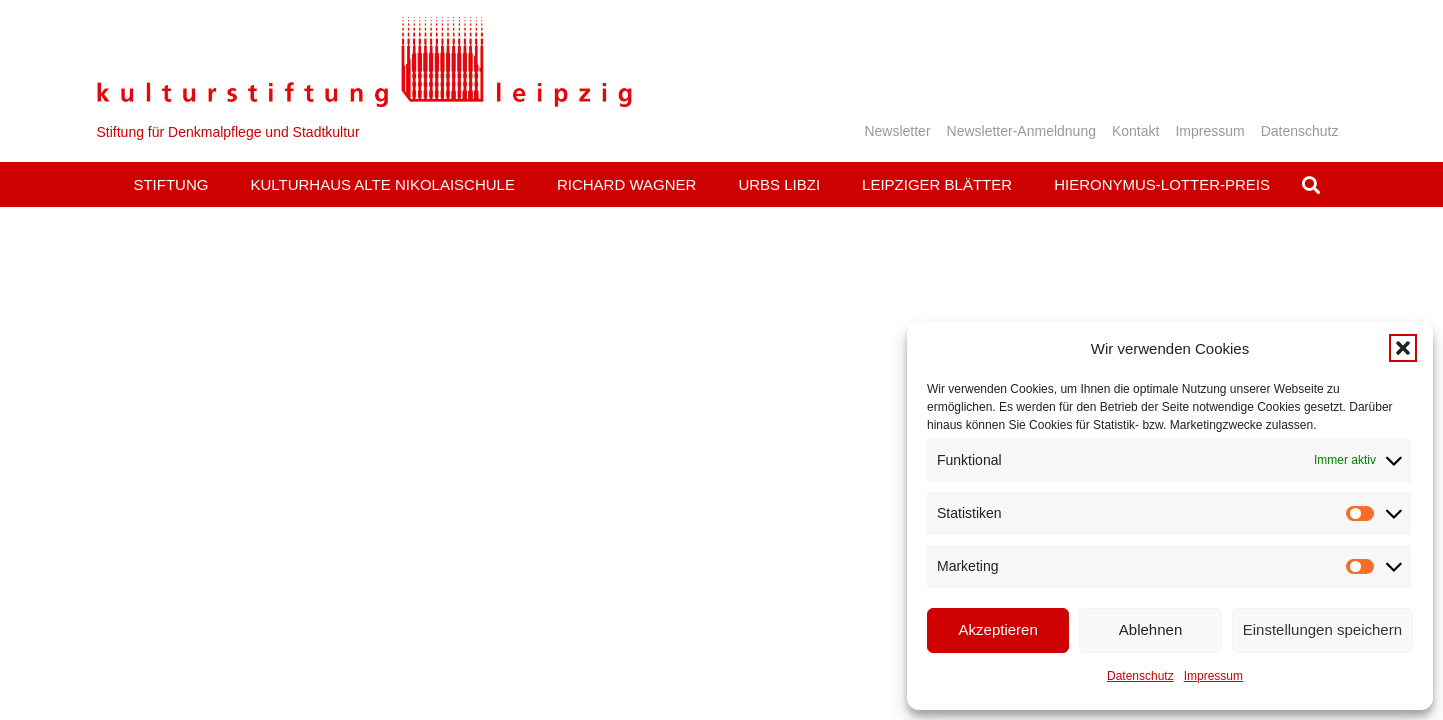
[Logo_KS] (364, 61)
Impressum (1213, 676)
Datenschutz (1140, 676)
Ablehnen (1150, 629)
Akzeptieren (998, 629)
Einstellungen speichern (1322, 629)
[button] (1403, 348)
